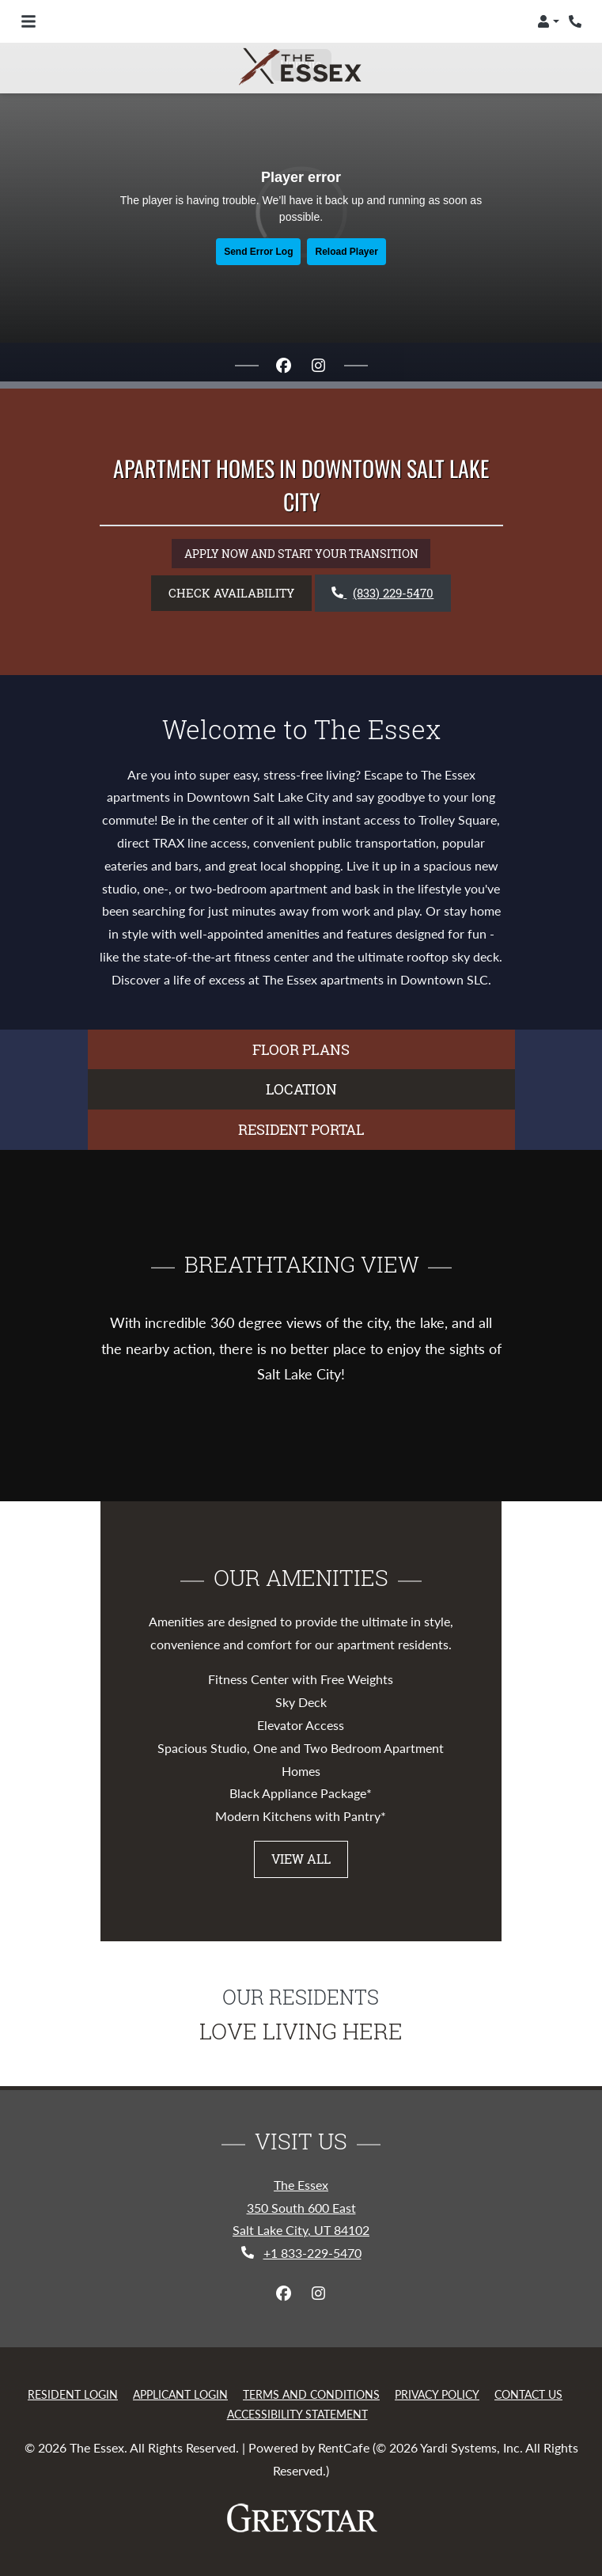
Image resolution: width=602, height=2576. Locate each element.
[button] (548, 21)
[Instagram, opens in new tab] (319, 365)
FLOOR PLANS (301, 1049)
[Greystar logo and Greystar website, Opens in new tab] (301, 2517)
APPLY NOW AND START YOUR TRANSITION (307, 552)
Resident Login (73, 2394)
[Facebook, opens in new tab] (284, 365)
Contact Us (528, 2394)
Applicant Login (180, 2394)
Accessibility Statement (297, 2414)
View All (301, 1858)
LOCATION (301, 1088)
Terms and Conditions (311, 2394)
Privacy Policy (437, 2394)
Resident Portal (301, 1129)
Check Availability (231, 593)
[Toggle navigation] (28, 21)
